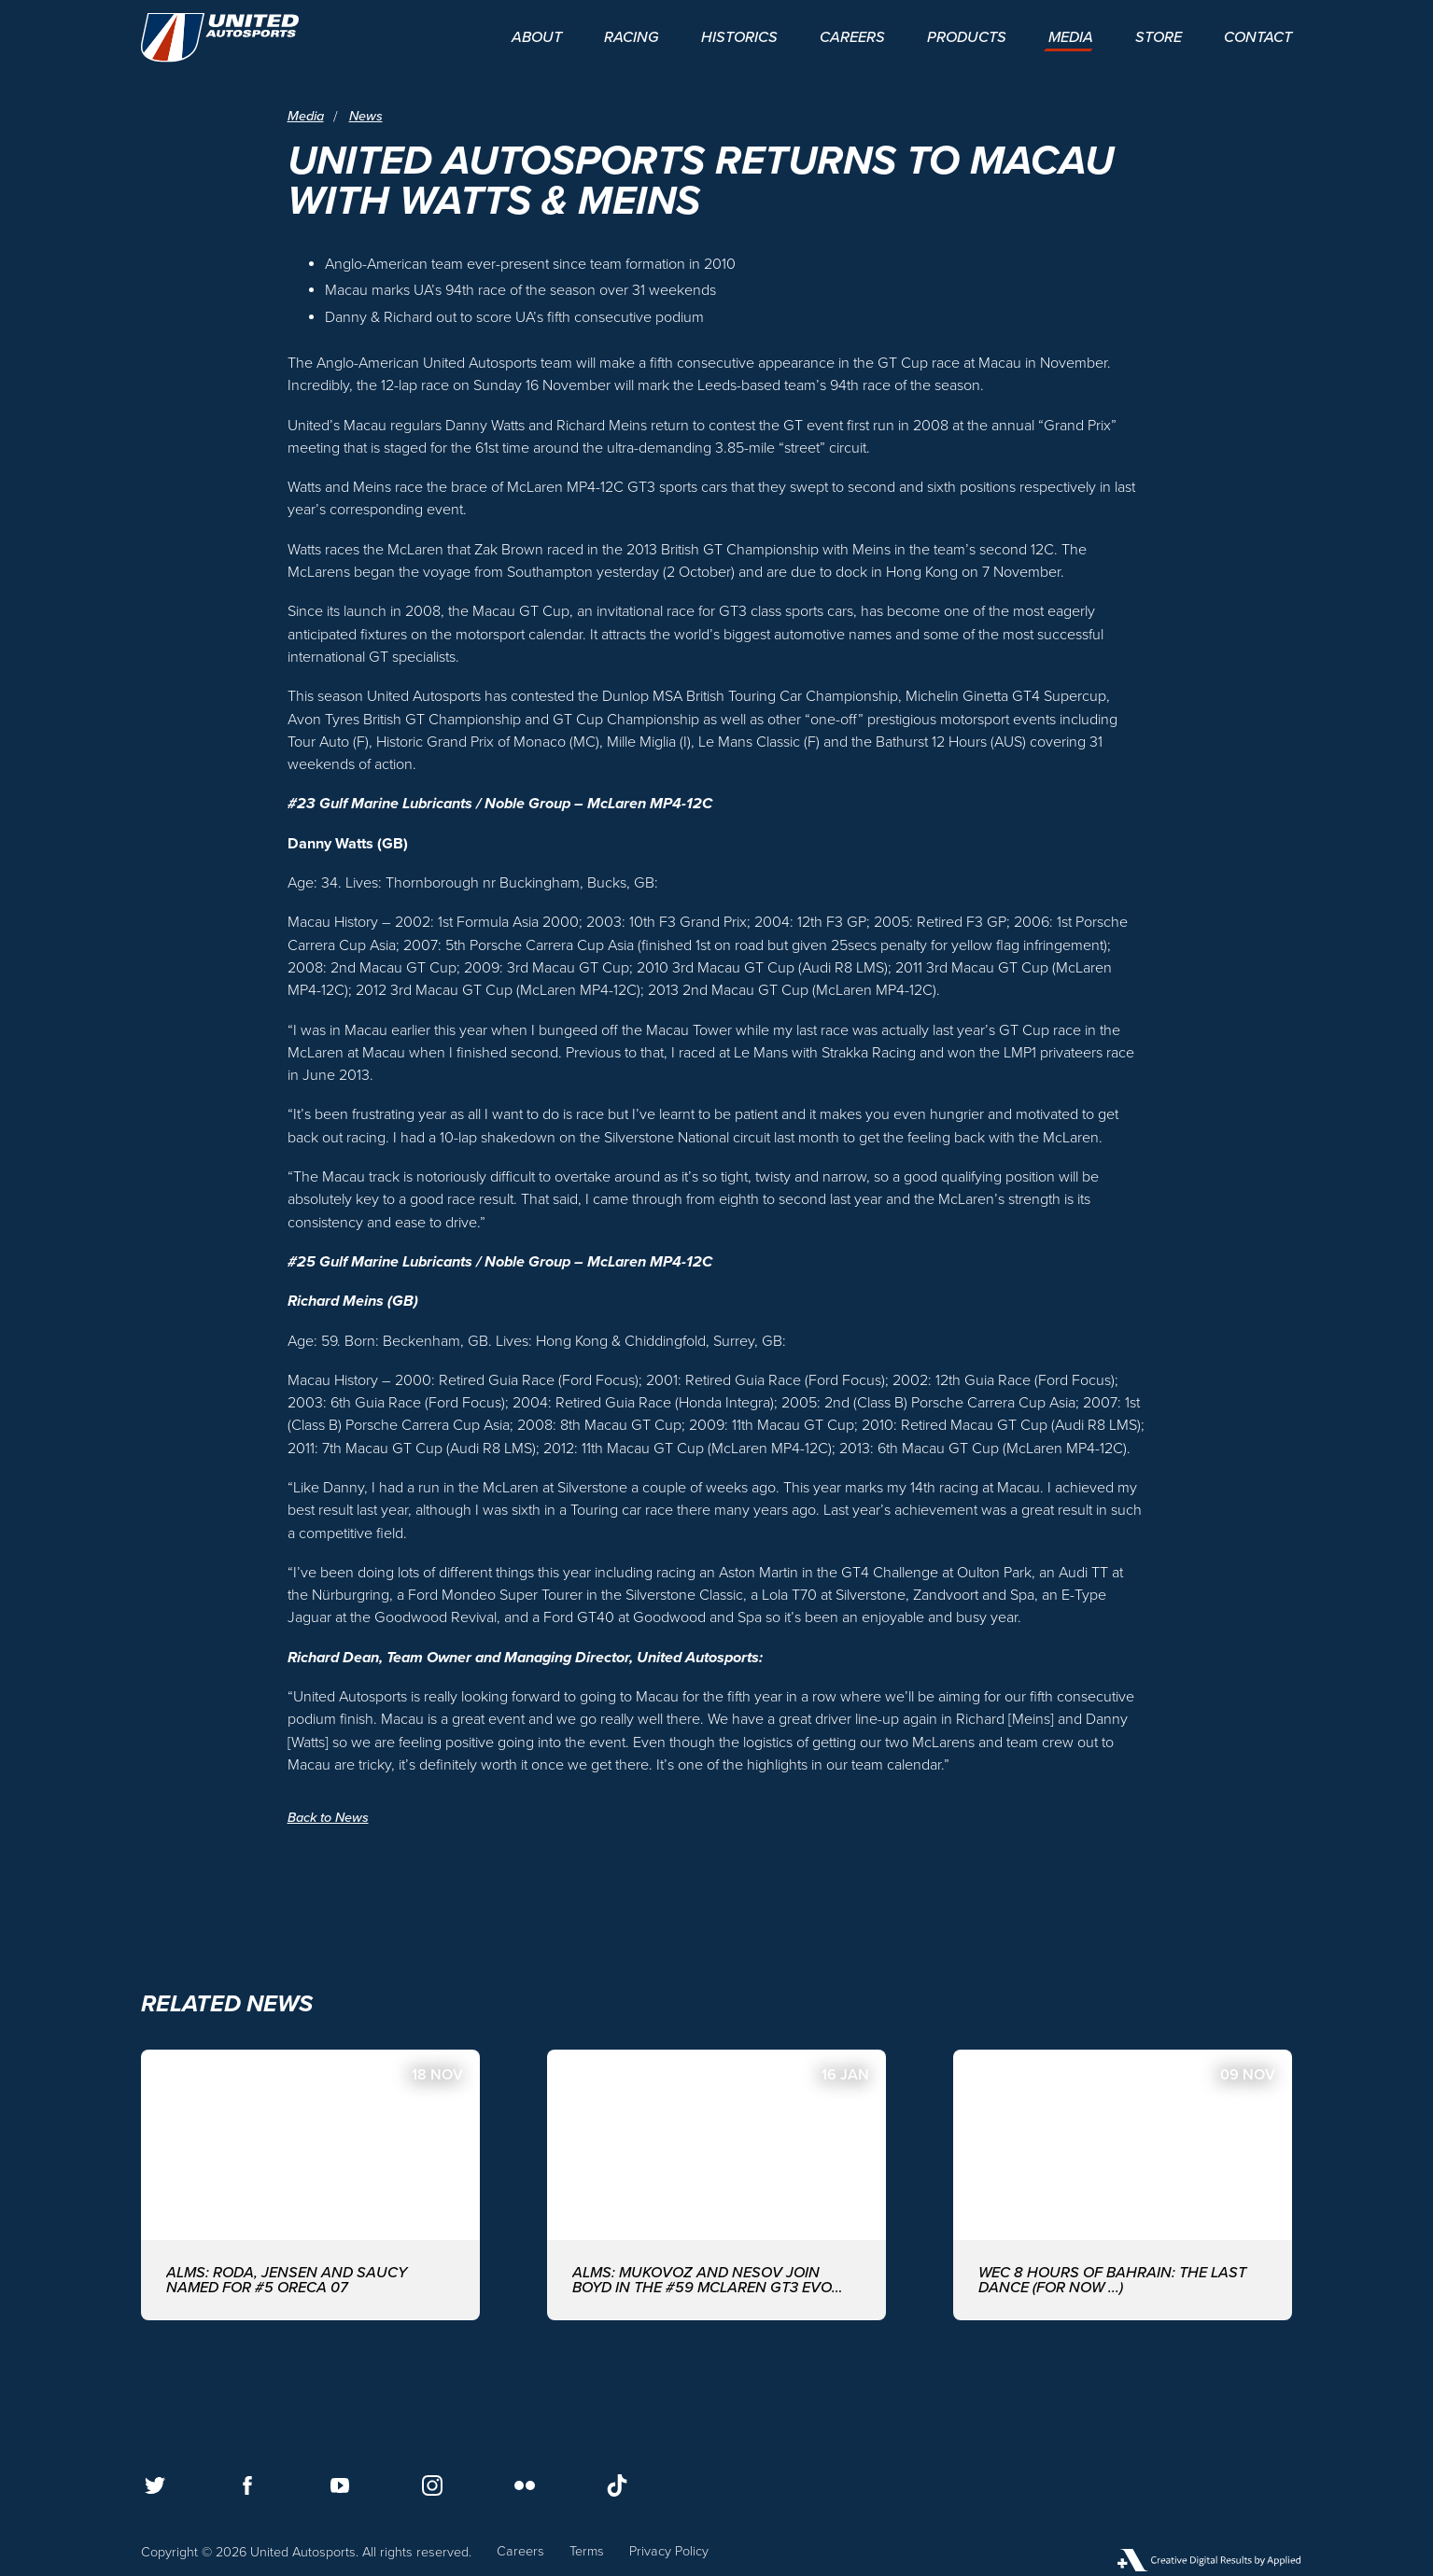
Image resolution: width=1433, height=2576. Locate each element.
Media (306, 117)
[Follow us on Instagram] (432, 2485)
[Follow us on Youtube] (340, 2485)
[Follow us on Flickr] (525, 2485)
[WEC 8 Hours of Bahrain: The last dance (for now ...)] (1122, 2185)
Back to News (328, 1818)
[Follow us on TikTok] (617, 2485)
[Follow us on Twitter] (155, 2485)
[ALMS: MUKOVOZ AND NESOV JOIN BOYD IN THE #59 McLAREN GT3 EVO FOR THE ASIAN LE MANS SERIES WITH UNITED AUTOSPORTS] (716, 2185)
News (366, 117)
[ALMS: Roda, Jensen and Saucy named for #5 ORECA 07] (310, 2185)
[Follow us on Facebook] (247, 2485)
